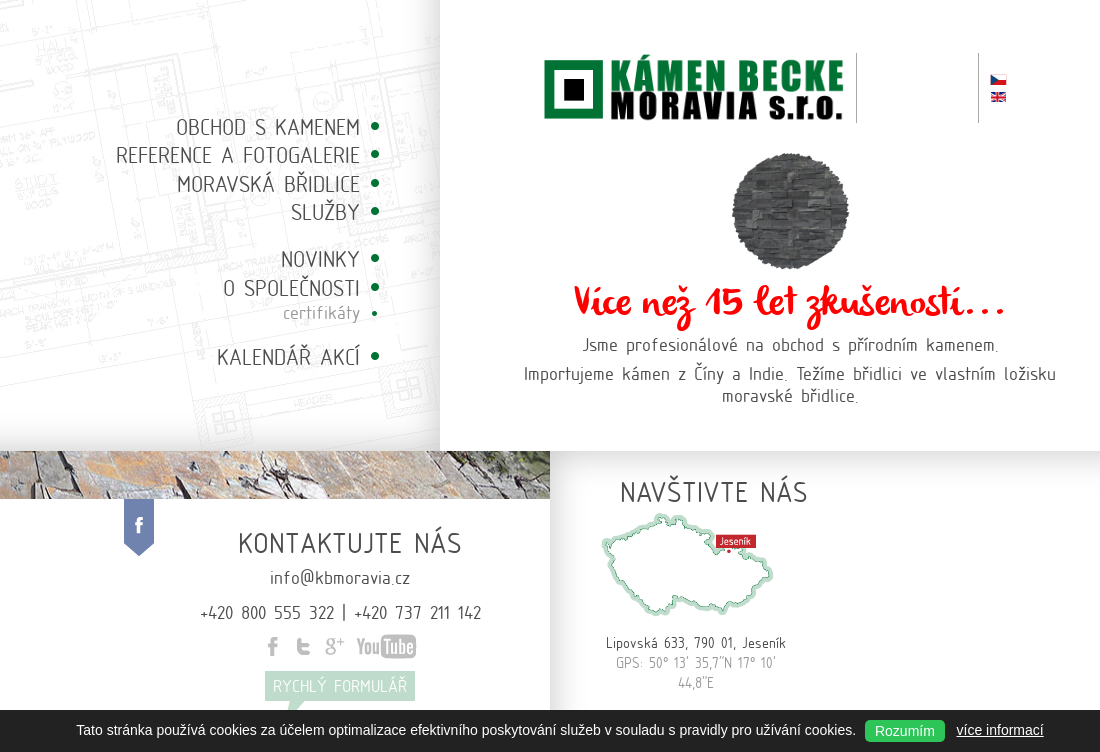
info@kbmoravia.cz (340, 576)
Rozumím (905, 731)
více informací (1000, 730)
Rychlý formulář (340, 685)
